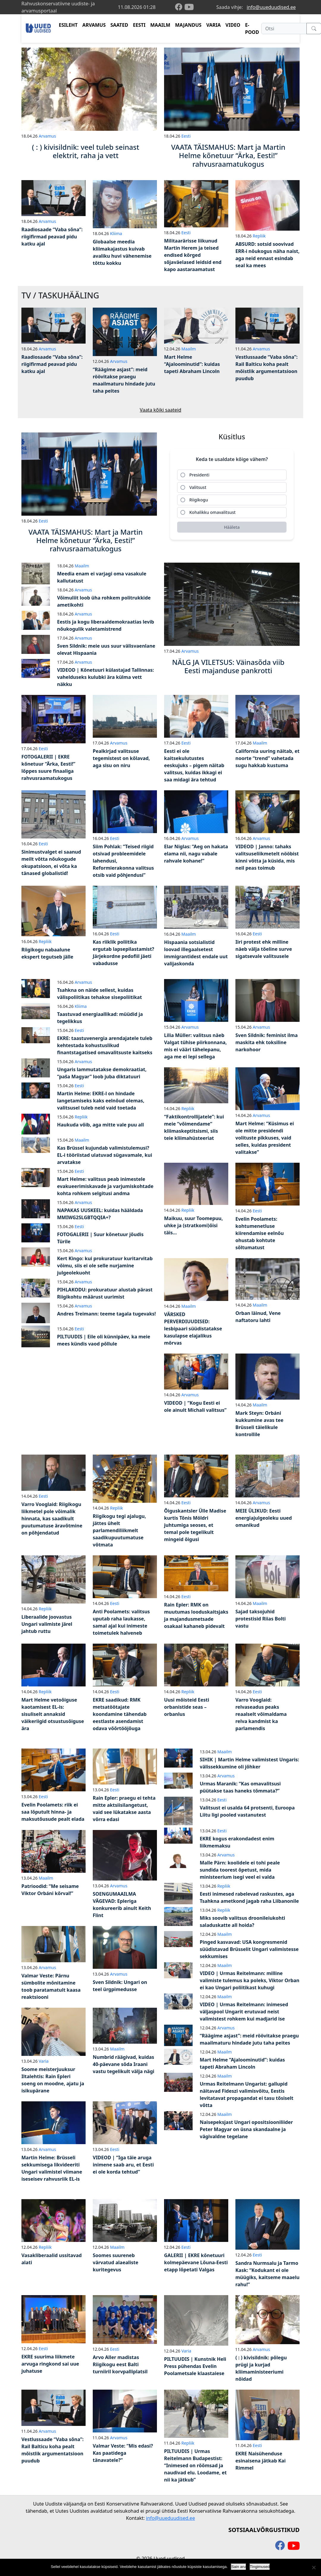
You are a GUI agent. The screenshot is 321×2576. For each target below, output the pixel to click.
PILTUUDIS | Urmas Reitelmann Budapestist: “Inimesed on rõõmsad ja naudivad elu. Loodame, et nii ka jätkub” (195, 2465)
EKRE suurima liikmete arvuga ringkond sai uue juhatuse (50, 2363)
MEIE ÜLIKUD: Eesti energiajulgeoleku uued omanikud (263, 1517)
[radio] (232, 475)
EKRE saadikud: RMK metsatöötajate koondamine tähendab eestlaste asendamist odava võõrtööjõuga (120, 1714)
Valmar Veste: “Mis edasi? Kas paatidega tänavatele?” (123, 2453)
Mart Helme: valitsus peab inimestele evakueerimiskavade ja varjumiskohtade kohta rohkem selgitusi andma (105, 1186)
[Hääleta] (232, 527)
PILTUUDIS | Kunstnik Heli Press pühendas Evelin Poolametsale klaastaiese (195, 2366)
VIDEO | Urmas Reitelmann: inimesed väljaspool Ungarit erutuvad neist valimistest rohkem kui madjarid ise (244, 2011)
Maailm (188, 349)
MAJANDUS (188, 25)
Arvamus (47, 136)
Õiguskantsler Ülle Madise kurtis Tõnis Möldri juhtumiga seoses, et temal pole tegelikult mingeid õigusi (195, 1525)
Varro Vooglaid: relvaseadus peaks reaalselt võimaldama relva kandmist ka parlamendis (261, 1714)
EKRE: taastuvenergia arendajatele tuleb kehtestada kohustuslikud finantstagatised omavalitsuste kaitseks (104, 1045)
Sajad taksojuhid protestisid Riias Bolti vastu (260, 1618)
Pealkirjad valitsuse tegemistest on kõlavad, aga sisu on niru (121, 758)
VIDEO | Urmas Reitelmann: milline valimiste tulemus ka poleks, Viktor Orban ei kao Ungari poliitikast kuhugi (249, 1980)
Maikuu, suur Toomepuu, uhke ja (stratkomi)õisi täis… (193, 1225)
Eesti (186, 136)
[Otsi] (284, 28)
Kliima (116, 233)
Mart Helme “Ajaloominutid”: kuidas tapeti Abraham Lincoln (192, 364)
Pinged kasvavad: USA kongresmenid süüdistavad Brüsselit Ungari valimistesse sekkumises (249, 1949)
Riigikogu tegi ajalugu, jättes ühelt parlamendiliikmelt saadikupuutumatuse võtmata (119, 1530)
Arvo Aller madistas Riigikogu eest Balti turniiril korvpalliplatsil (120, 2364)
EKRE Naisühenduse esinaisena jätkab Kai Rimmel (260, 2460)
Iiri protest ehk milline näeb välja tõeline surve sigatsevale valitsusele (263, 949)
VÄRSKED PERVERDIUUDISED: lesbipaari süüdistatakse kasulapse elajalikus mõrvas (193, 1328)
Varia (43, 2061)
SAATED (119, 25)
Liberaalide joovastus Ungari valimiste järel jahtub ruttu (46, 1624)
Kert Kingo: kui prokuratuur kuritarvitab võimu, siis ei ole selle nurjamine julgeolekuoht (105, 1265)
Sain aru (238, 2566)
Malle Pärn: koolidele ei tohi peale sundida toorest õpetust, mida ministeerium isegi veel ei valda (240, 1869)
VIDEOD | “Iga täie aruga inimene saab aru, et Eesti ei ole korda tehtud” (123, 2164)
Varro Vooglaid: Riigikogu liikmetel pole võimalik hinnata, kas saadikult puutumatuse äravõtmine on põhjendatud (51, 1518)
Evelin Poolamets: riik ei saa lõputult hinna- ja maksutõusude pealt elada (52, 1811)
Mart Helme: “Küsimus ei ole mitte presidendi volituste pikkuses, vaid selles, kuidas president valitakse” (264, 1137)
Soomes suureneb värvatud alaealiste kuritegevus (115, 2262)
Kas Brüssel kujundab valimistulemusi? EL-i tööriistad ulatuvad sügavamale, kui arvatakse (104, 1155)
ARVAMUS (94, 25)
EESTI (139, 25)
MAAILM (160, 25)
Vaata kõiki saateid (160, 410)
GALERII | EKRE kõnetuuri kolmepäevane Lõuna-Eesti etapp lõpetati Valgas (196, 2262)
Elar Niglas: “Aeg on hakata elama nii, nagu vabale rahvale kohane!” (196, 853)
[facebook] (180, 7)
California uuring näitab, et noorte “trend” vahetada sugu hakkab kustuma (267, 758)
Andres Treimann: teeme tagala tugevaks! (106, 1313)
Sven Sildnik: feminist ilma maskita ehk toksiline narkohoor (266, 1042)
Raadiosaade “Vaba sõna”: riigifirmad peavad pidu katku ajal (52, 236)
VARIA (213, 25)
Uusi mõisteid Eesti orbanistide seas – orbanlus (186, 1707)
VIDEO (233, 25)
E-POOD (252, 28)
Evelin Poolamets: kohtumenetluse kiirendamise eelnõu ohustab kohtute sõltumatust (259, 1233)
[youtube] (189, 7)
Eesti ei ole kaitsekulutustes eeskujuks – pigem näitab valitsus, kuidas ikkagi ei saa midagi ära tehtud (194, 765)
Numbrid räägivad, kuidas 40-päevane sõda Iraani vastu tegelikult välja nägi (123, 2064)
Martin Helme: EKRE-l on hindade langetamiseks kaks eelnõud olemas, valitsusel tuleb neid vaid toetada (100, 1100)
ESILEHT (68, 25)
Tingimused (260, 2566)
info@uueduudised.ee (271, 7)
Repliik (259, 236)
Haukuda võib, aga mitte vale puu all (100, 1124)
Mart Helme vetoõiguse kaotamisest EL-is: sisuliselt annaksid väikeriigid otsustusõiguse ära (52, 1714)
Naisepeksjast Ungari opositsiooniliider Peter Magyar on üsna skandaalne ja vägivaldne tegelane (246, 2129)
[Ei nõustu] (314, 2567)
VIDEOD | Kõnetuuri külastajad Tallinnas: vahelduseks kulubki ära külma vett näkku (105, 677)
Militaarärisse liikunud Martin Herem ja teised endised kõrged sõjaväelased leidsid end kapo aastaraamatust (192, 255)
